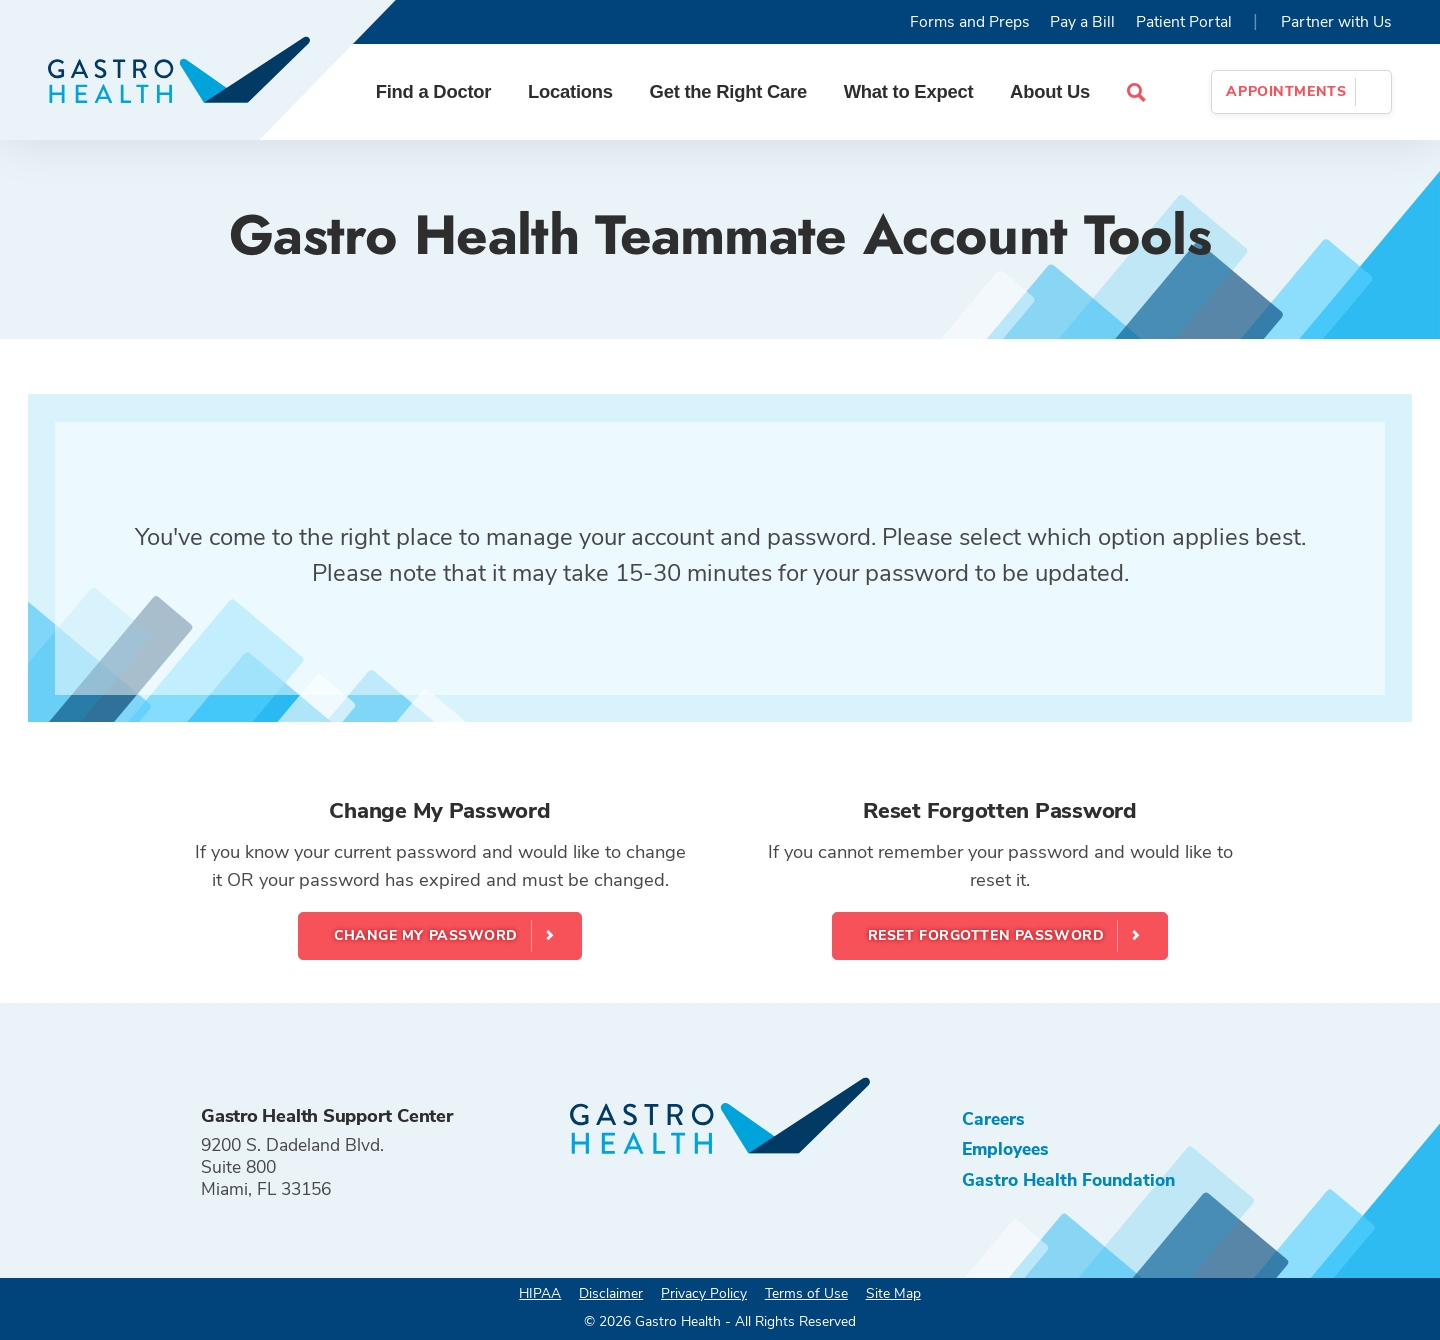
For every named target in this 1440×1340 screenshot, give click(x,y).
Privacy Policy (704, 1293)
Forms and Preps (970, 22)
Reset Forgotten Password (986, 935)
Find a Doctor (434, 91)
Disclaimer (611, 1293)
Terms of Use (806, 1293)
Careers (993, 1119)
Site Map (893, 1293)
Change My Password (426, 935)
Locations (570, 91)
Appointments (1286, 91)
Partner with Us (1336, 22)
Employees (1005, 1149)
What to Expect (909, 91)
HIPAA (540, 1293)
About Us (1050, 91)
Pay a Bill (1082, 22)
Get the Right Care (728, 91)
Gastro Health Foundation (1068, 1180)
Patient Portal (1184, 22)
